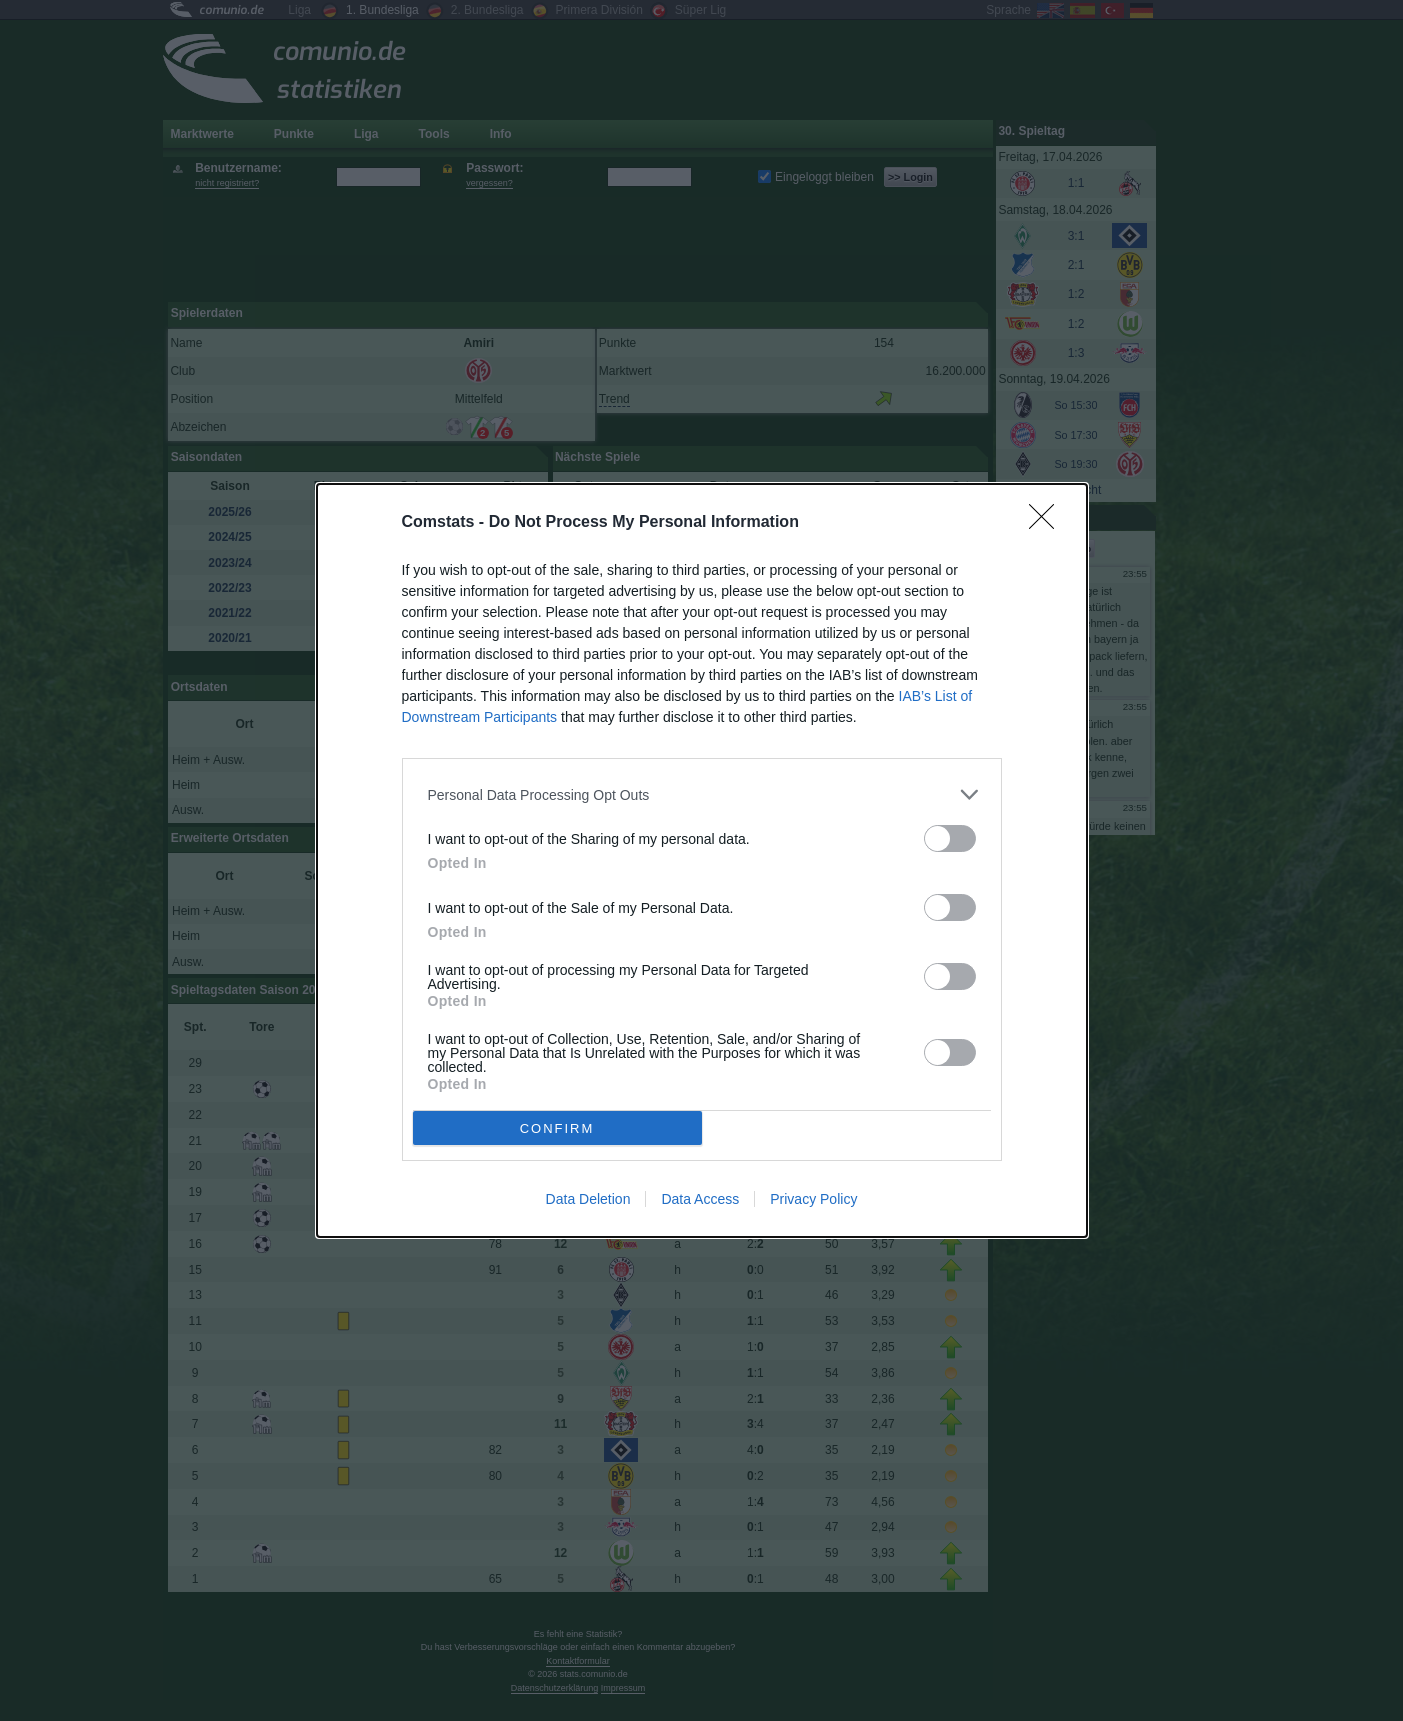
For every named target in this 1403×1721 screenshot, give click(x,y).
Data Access (700, 1199)
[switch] (950, 838)
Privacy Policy (813, 1199)
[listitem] (702, 794)
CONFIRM (557, 1128)
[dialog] (702, 860)
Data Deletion (588, 1199)
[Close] (1048, 523)
